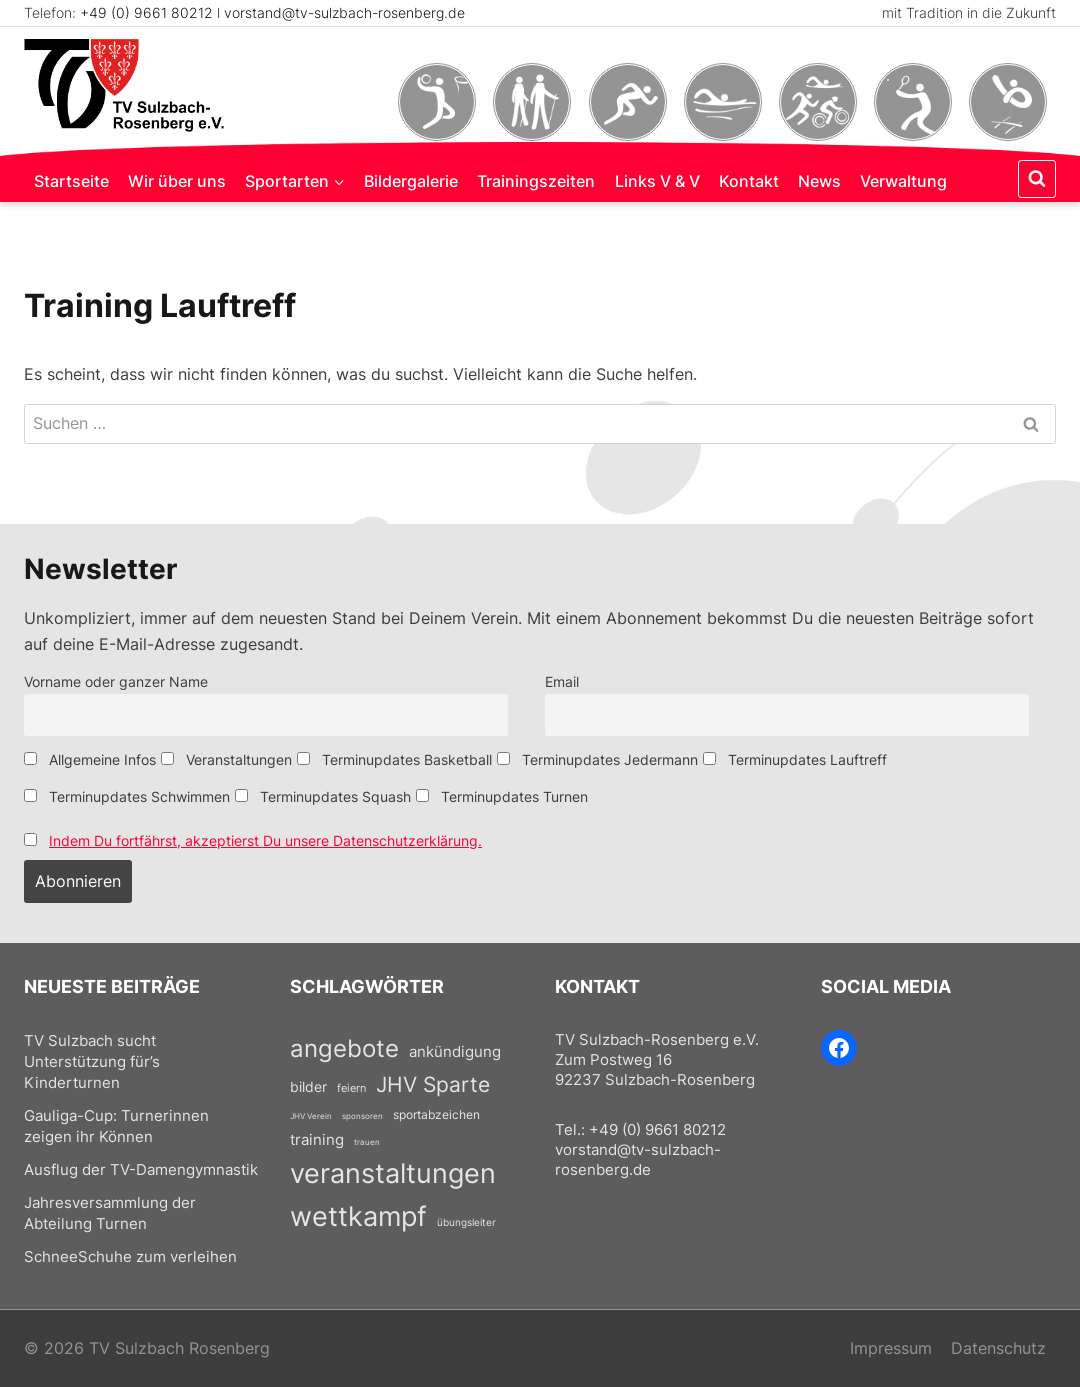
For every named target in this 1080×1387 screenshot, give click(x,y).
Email (562, 681)
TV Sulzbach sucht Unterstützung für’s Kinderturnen (92, 1062)
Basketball (437, 101)
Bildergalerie (411, 181)
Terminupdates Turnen (502, 796)
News (819, 181)
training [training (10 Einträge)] (317, 1139)
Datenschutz (998, 1348)
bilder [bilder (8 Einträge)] (308, 1086)
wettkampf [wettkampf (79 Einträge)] (358, 1216)
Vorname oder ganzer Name (116, 681)
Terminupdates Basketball (394, 759)
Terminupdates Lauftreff (795, 759)
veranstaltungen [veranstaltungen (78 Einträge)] (393, 1173)
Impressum (891, 1348)
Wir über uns (177, 181)
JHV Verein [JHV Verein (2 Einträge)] (311, 1116)
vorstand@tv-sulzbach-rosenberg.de (344, 12)
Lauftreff (627, 101)
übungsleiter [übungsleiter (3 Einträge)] (466, 1222)
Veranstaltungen (226, 759)
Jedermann (532, 101)
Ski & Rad (817, 101)
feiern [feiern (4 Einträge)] (351, 1088)
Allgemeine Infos (90, 759)
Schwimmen (722, 101)
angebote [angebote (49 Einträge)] (344, 1048)
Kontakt (749, 181)
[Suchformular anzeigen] (1037, 179)
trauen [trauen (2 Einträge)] (367, 1142)
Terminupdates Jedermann (597, 759)
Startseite (71, 181)
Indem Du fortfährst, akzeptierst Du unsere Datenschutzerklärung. (265, 840)
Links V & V (657, 181)
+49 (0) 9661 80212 (146, 12)
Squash (913, 101)
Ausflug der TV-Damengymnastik (141, 1170)
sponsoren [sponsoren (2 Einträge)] (362, 1116)
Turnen (1008, 101)
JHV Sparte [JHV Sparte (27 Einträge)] (433, 1084)
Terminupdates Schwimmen (127, 796)
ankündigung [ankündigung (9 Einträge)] (455, 1052)
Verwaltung (903, 181)
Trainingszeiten (536, 181)
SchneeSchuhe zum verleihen (130, 1257)
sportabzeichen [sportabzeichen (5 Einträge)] (436, 1114)
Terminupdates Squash (323, 796)
